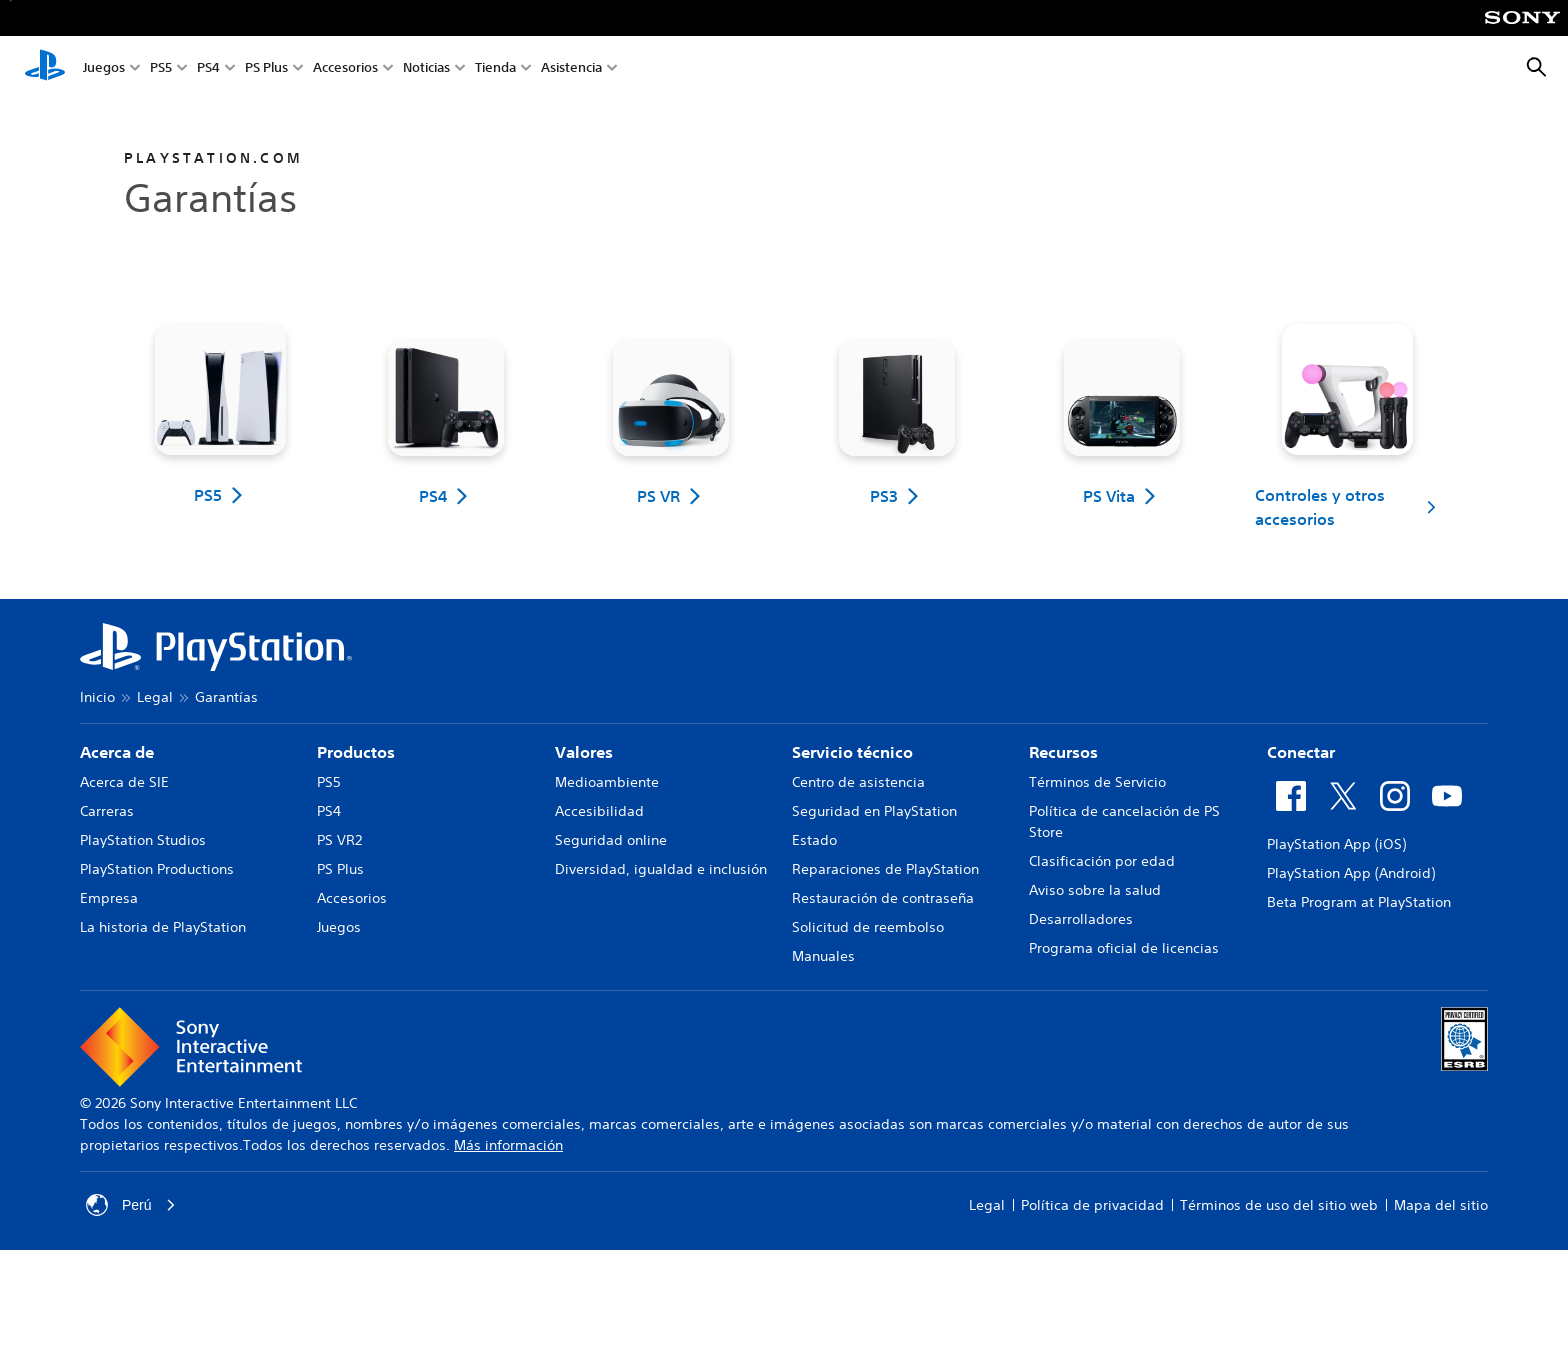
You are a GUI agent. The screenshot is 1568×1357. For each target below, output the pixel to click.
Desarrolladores (1081, 919)
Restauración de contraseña (883, 898)
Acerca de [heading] (117, 752)
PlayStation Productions (157, 869)
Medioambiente (607, 782)
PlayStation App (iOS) (1336, 844)
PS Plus (266, 68)
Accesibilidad (599, 811)
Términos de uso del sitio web (1279, 1205)
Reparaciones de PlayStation (885, 869)
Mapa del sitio (1441, 1205)
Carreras (107, 811)
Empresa (109, 898)
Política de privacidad (1092, 1205)
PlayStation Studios (143, 840)
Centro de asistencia (858, 782)
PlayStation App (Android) (1351, 873)
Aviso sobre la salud (1095, 890)
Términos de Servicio (1097, 782)
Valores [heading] (584, 752)
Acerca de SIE (124, 782)
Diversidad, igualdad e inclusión (661, 869)
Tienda (495, 68)
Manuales (823, 956)
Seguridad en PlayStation (874, 811)
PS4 (208, 68)
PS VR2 (339, 840)
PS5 (161, 68)
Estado (814, 840)
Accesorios (345, 68)
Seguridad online (611, 840)
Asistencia (571, 68)
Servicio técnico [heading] (852, 752)
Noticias (426, 68)
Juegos (104, 68)
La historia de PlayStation (163, 927)
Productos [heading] (356, 752)
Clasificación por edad (1102, 861)
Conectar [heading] (1301, 752)
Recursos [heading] (1063, 752)
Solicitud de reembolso (868, 927)
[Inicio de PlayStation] (45, 68)
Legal (155, 697)
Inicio (97, 697)
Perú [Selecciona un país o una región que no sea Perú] (131, 1205)
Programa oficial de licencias (1124, 948)
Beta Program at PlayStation (1359, 902)
